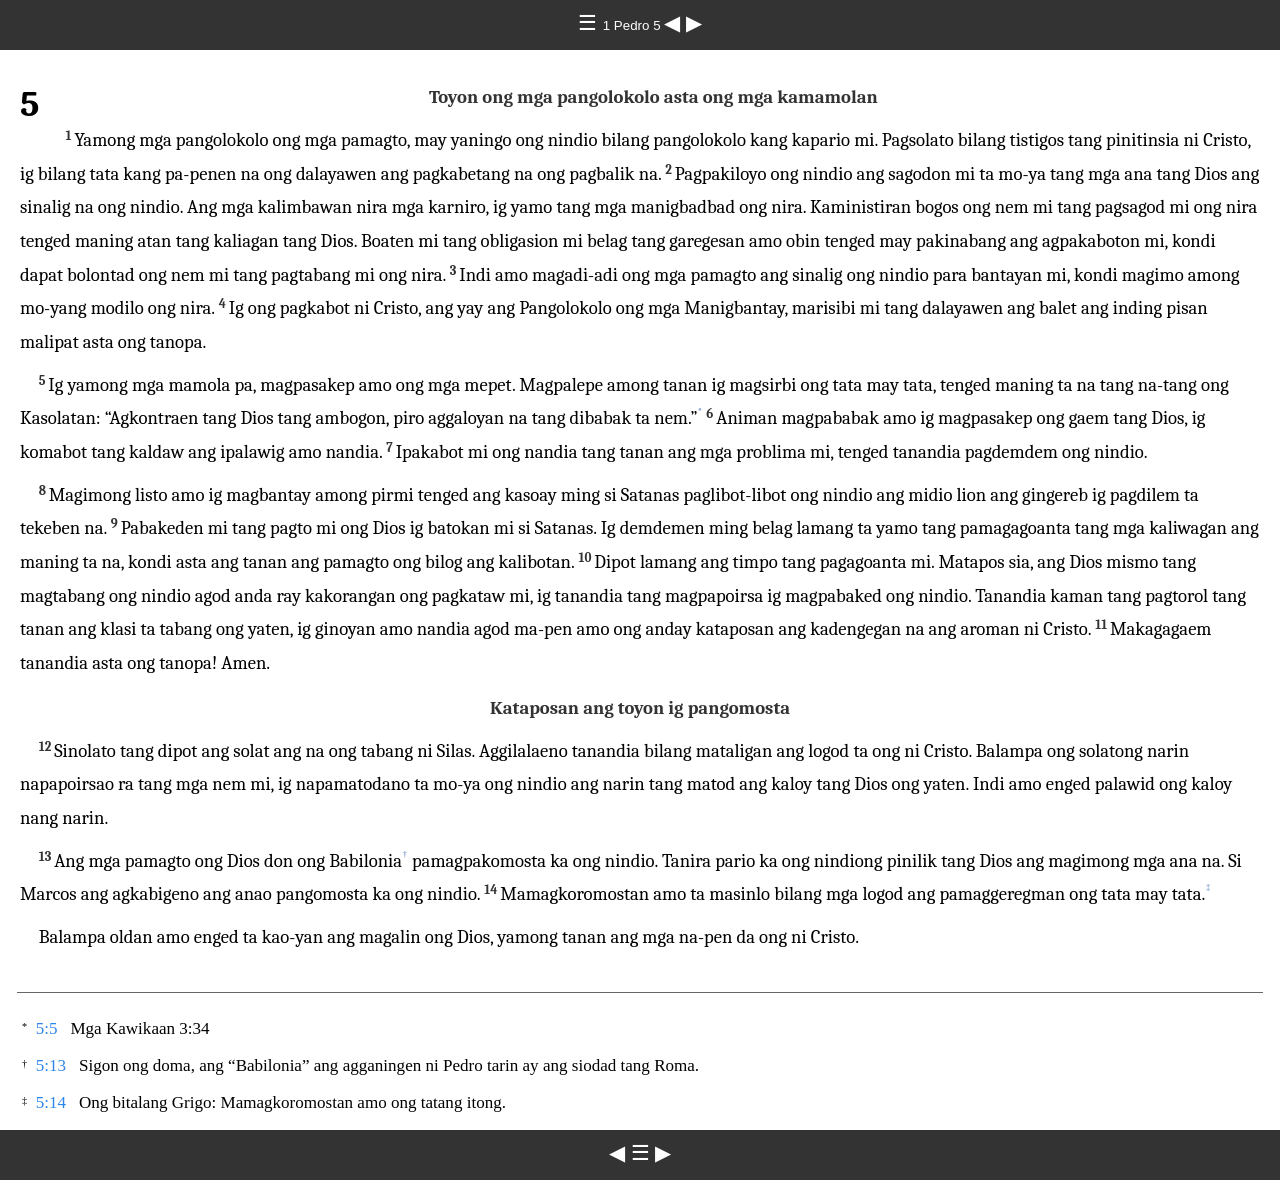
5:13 (51, 1065)
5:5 (47, 1028)
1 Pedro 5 (634, 25)
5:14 (51, 1102)
